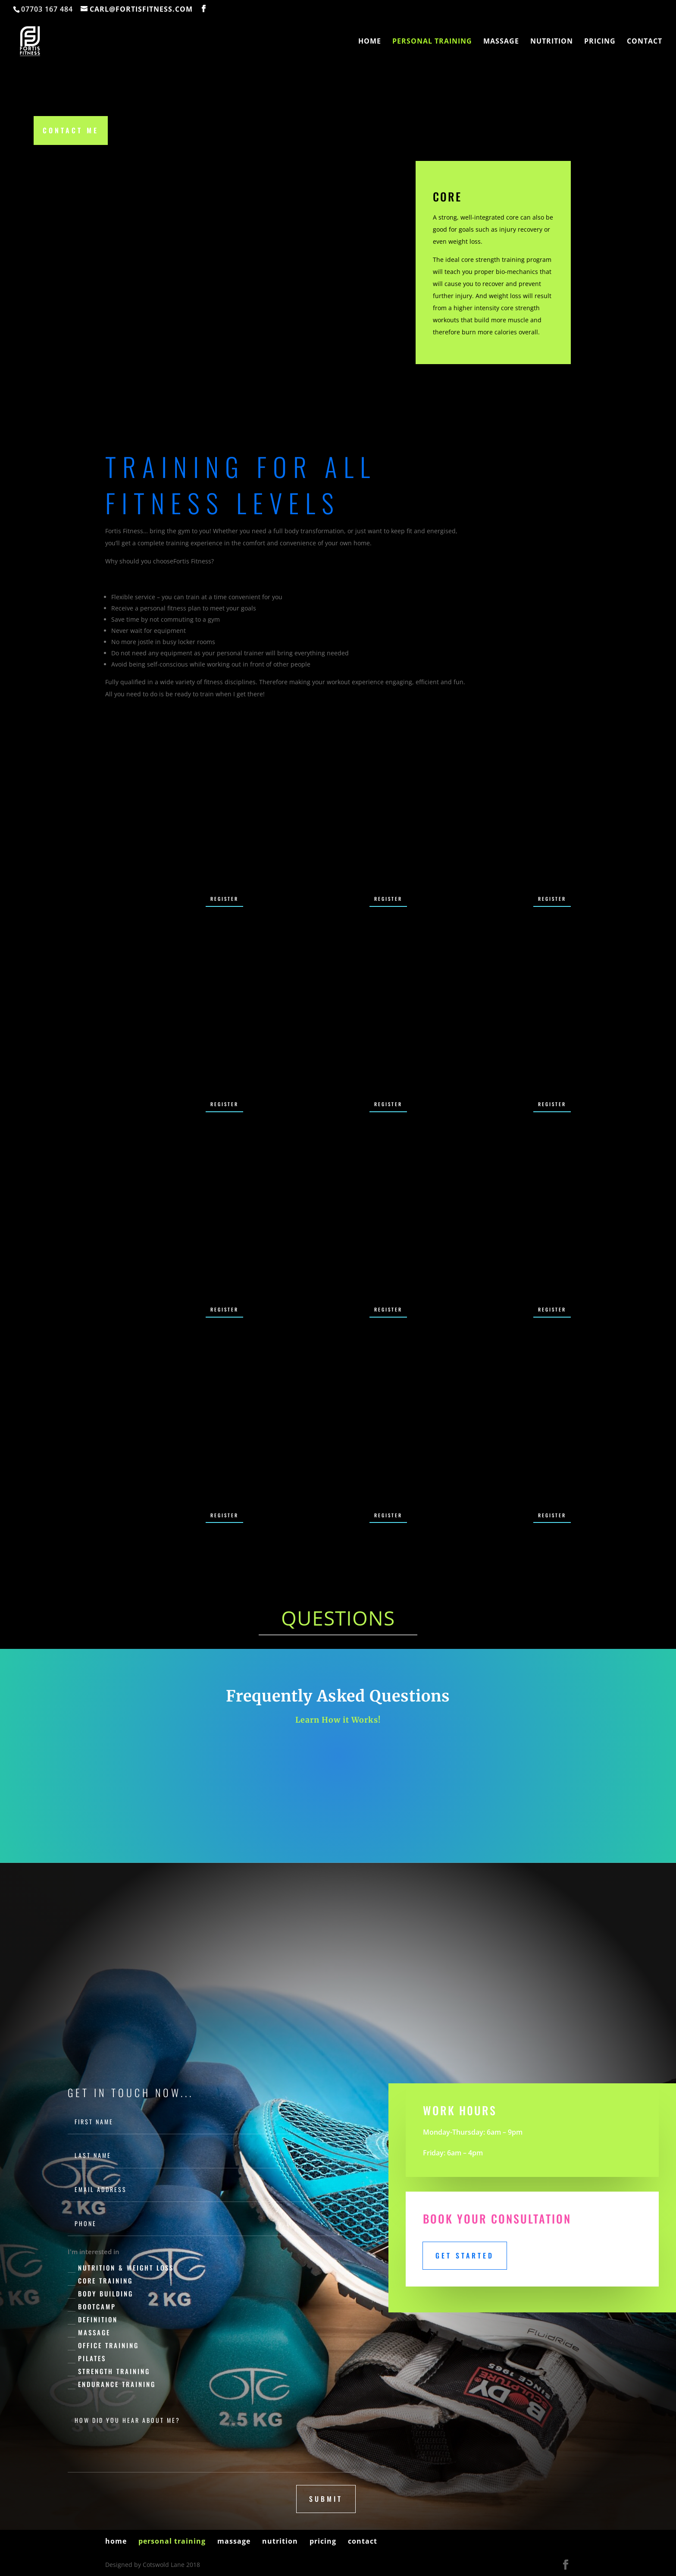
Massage (89, 2332)
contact (644, 43)
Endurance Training (112, 2384)
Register (224, 898)
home (369, 43)
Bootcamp (92, 2307)
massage (501, 43)
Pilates (87, 2358)
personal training (432, 43)
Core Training (100, 2281)
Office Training (103, 2345)
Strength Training (109, 2371)
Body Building (100, 2294)
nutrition (551, 43)
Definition (93, 2319)
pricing (600, 43)
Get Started (464, 2255)
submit (326, 2499)
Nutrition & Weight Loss (121, 2268)
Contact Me (71, 130)
